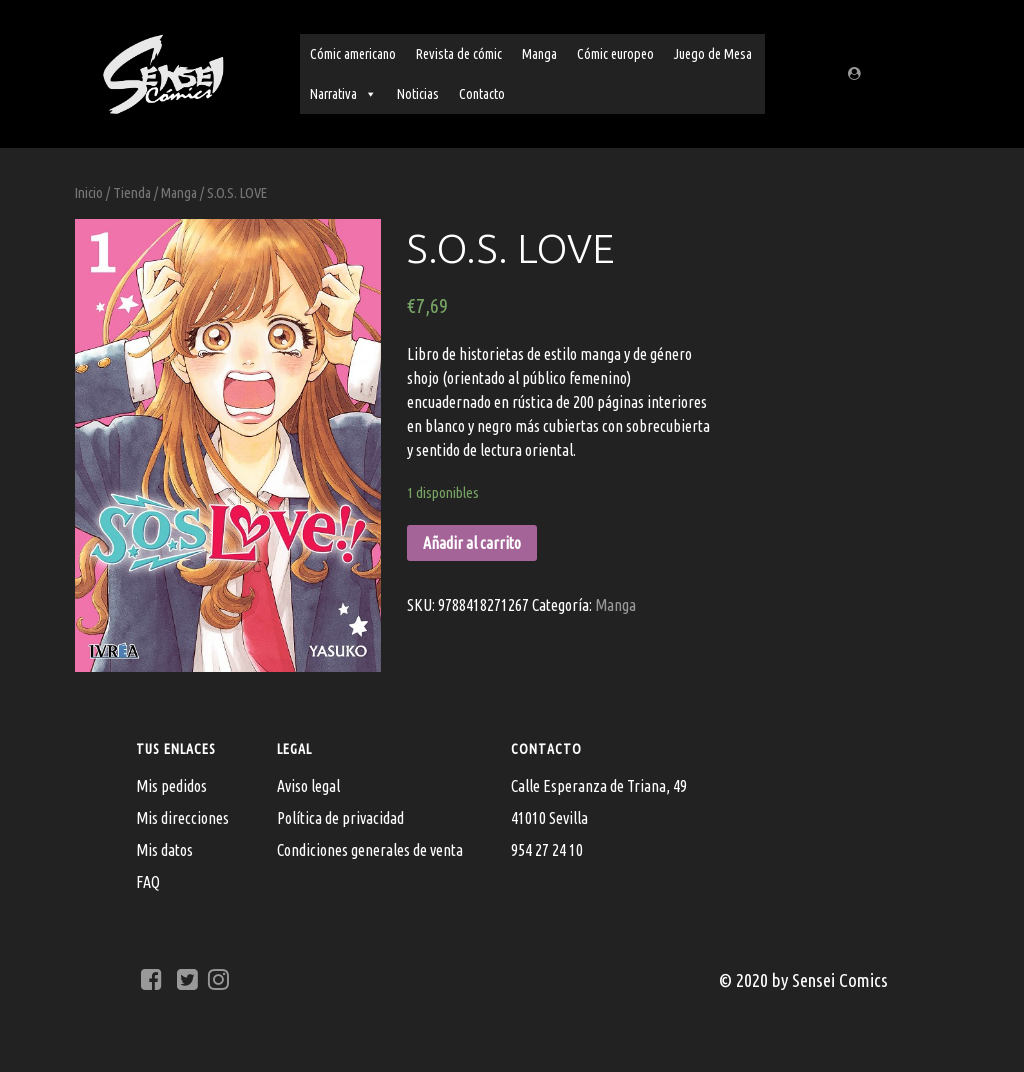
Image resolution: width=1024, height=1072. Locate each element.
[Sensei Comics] (162, 70)
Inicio (89, 192)
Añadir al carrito (472, 543)
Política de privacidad (340, 818)
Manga (539, 54)
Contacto (482, 94)
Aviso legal (308, 786)
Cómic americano (353, 54)
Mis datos (164, 850)
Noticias (418, 94)
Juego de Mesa (713, 54)
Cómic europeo (615, 54)
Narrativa (343, 94)
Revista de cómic (459, 54)
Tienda (132, 192)
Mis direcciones (182, 818)
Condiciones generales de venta (370, 850)
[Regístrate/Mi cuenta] (857, 74)
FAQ (148, 882)
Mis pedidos (171, 786)
